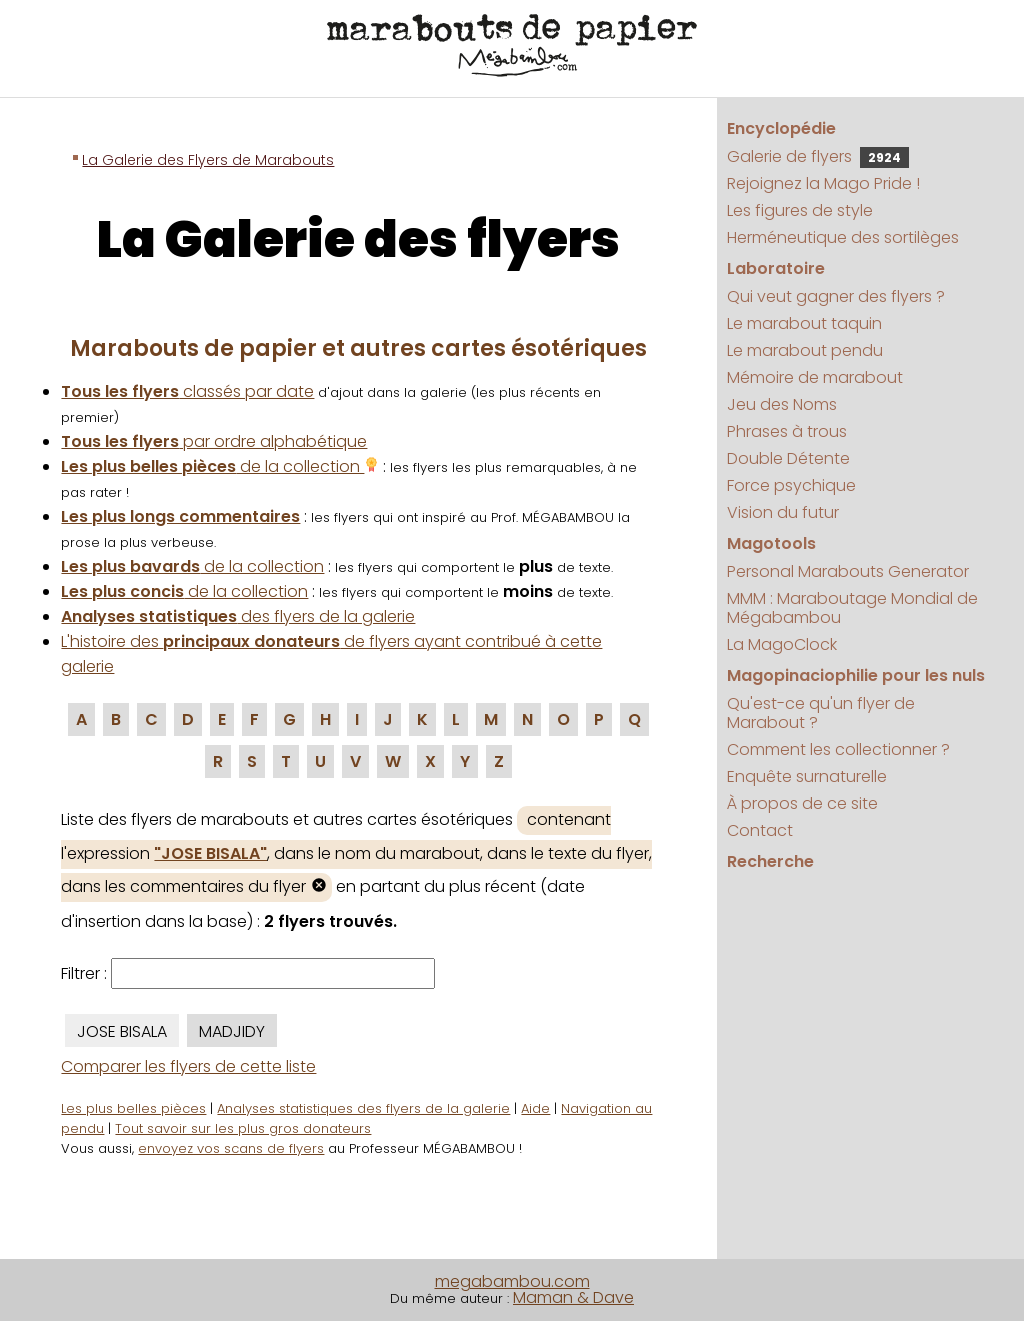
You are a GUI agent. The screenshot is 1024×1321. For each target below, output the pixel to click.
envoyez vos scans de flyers (231, 1148)
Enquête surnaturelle (807, 776)
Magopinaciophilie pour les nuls (856, 675)
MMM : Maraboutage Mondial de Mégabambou (852, 608)
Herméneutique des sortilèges (843, 237)
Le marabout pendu (805, 350)
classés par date (187, 391)
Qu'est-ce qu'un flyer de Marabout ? (821, 713)
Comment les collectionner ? (838, 749)
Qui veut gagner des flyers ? (836, 296)
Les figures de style (800, 210)
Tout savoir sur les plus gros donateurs (243, 1128)
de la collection (220, 466)
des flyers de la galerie (238, 616)
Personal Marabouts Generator (848, 571)
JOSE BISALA (122, 1031)
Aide (535, 1108)
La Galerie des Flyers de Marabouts (208, 160)
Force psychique (791, 485)
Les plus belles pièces (133, 1108)
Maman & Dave (573, 1297)
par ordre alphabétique (214, 441)
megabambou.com (512, 1281)
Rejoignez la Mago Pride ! (823, 183)
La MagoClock (782, 644)
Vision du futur (783, 512)
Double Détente (788, 458)
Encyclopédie (781, 128)
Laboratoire (776, 268)
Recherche (770, 861)
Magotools (771, 543)
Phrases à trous (787, 431)
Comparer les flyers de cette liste (188, 1066)
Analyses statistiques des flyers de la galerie (363, 1108)
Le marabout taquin (804, 323)
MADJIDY (232, 1031)
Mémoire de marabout (815, 377)
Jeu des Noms (782, 404)
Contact (760, 830)
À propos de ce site (802, 803)
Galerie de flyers (818, 156)
